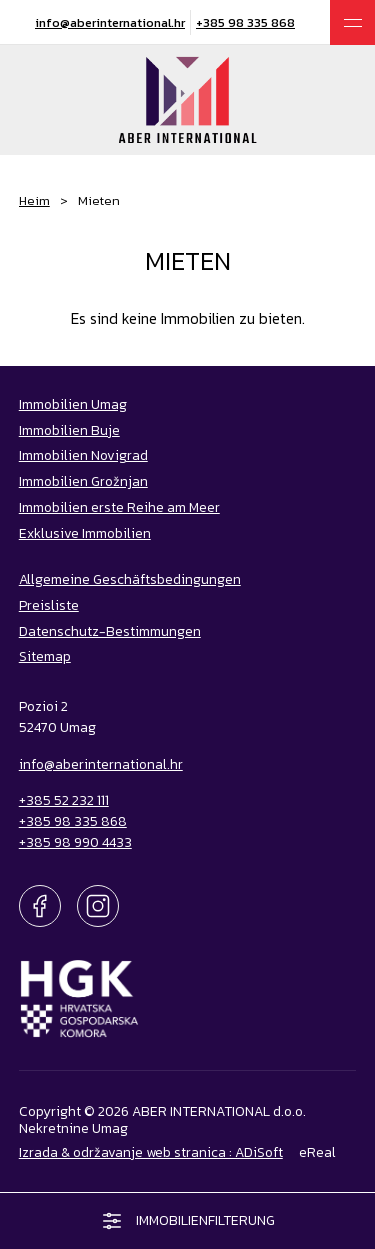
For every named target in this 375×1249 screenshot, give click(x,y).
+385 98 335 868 (245, 22)
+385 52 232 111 (64, 800)
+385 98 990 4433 (75, 842)
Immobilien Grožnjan (83, 481)
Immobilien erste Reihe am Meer (119, 507)
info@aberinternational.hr (110, 22)
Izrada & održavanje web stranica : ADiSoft (151, 1152)
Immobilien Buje (69, 430)
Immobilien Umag (73, 404)
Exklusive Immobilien (85, 533)
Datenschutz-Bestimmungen (110, 631)
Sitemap (45, 656)
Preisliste (49, 605)
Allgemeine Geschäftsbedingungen (130, 579)
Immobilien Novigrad (83, 455)
